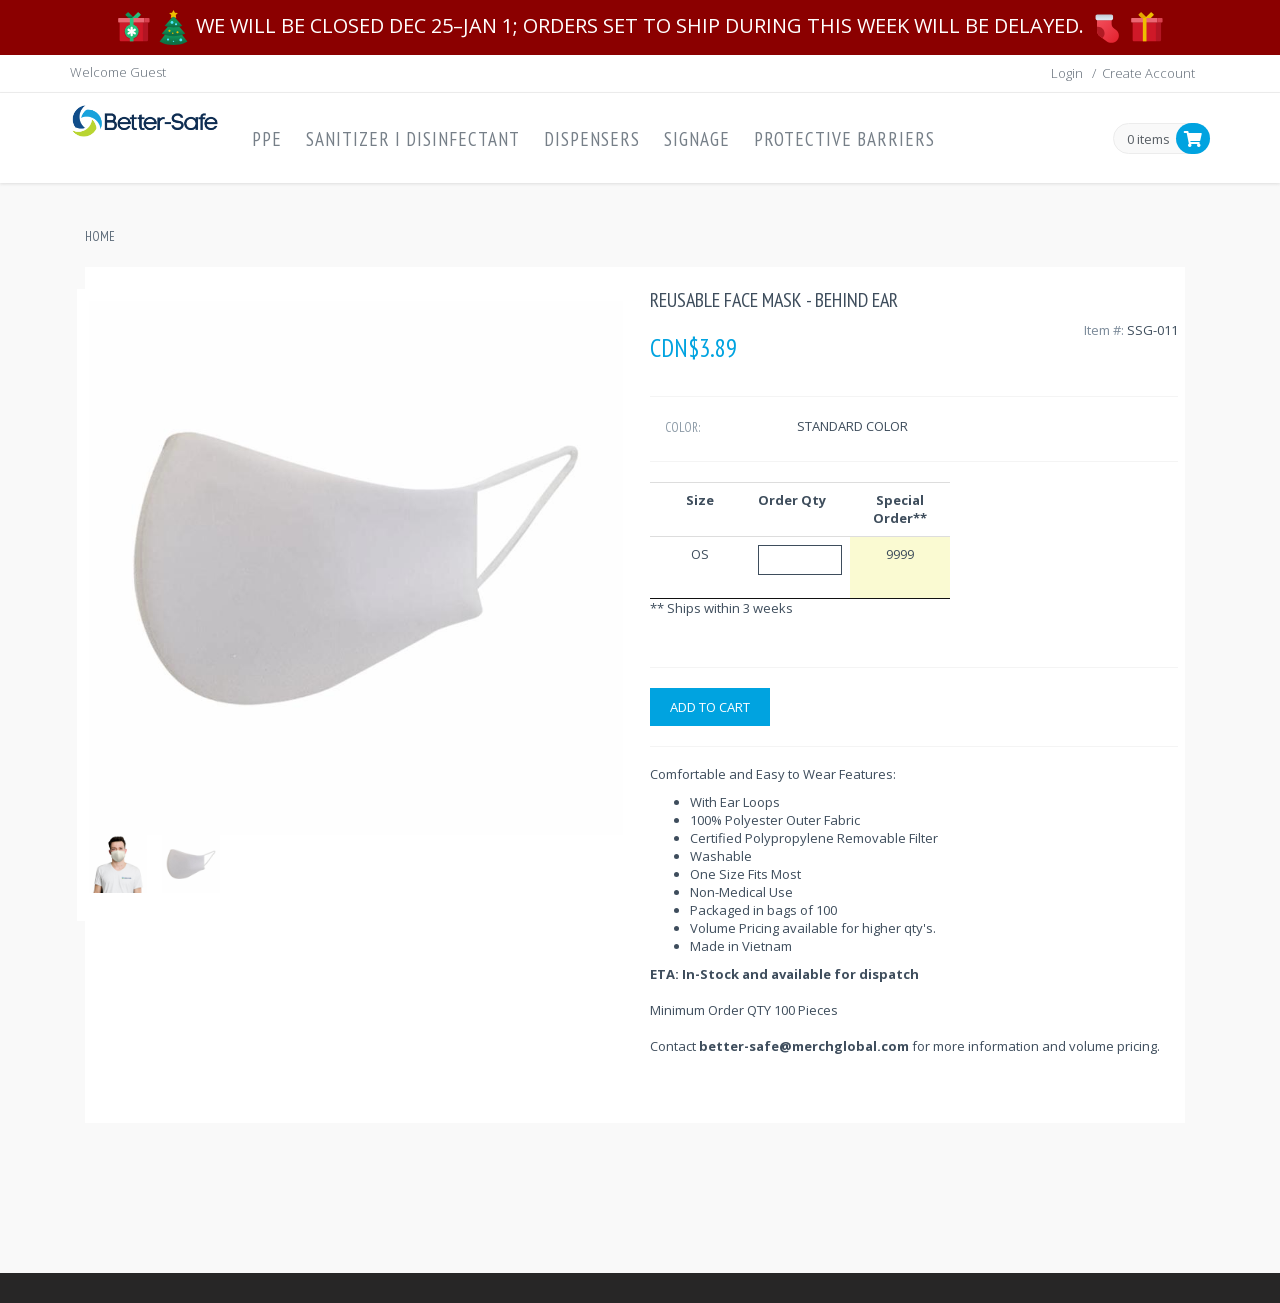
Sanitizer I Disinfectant (413, 139)
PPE (267, 139)
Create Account (1148, 73)
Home (100, 236)
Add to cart (710, 707)
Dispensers (592, 139)
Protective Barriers (844, 139)
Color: (682, 427)
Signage (697, 139)
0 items (1148, 140)
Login (1067, 73)
